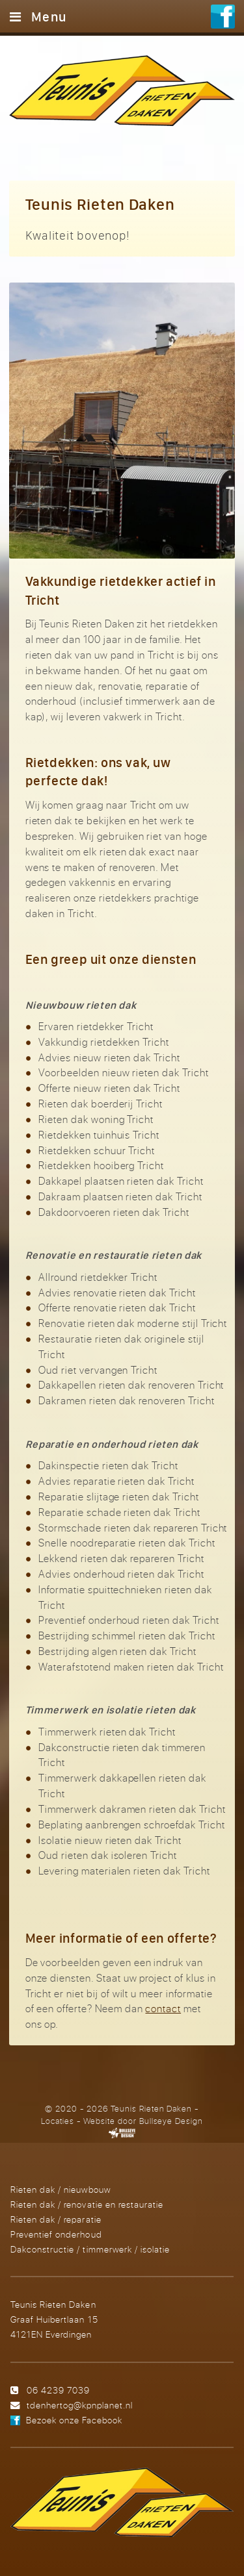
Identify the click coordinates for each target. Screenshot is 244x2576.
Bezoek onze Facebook (74, 2420)
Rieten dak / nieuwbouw (60, 2189)
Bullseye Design (171, 2121)
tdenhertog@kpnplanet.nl (80, 2405)
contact (163, 2008)
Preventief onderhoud (56, 2234)
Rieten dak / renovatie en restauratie (86, 2204)
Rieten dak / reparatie (55, 2219)
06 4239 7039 (58, 2390)
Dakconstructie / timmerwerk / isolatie (89, 2249)
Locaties (57, 2121)
